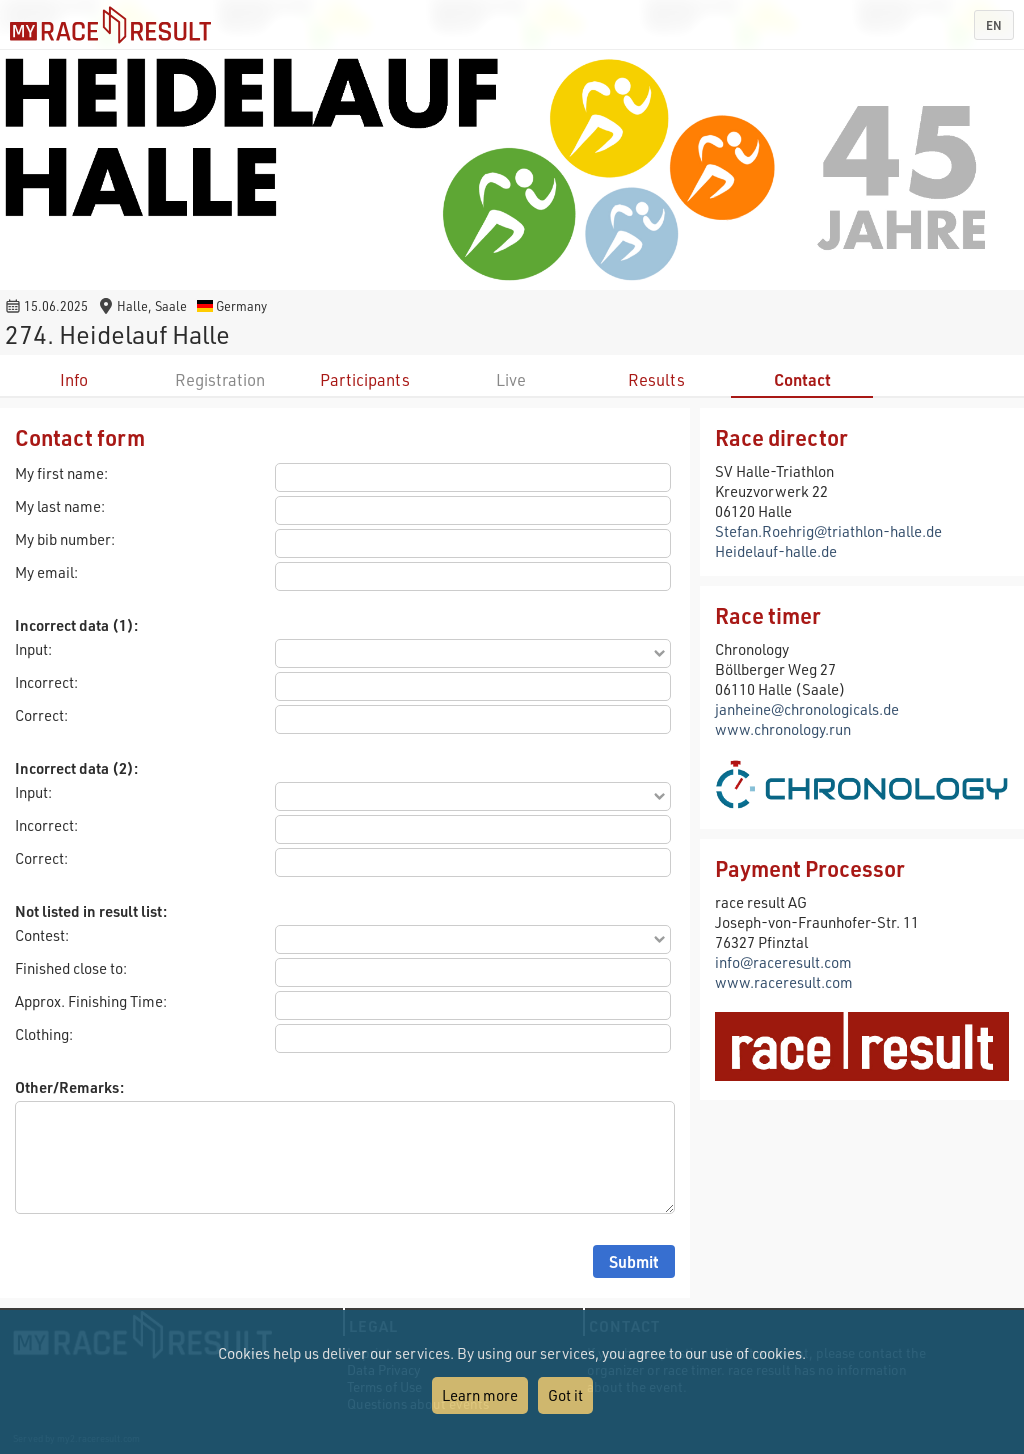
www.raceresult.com (784, 982)
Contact (802, 379)
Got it (565, 1395)
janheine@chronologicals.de (807, 709)
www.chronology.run (783, 729)
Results (656, 379)
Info (74, 379)
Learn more (480, 1395)
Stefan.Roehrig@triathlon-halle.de (828, 531)
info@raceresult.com (783, 962)
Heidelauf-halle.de (776, 551)
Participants (365, 379)
